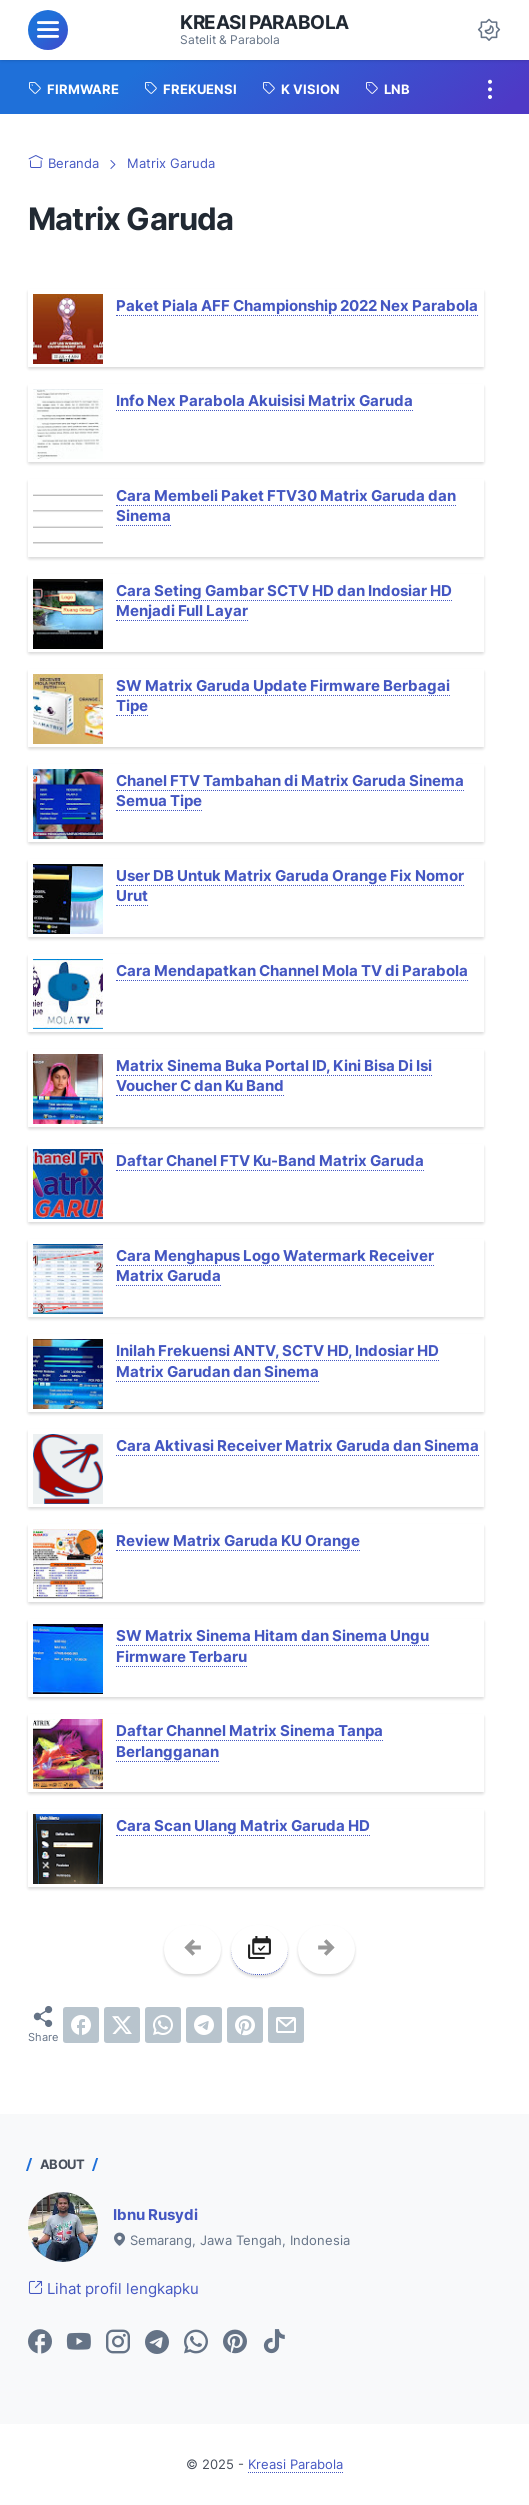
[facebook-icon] (40, 2343)
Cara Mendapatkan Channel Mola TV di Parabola (292, 970)
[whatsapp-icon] (196, 2343)
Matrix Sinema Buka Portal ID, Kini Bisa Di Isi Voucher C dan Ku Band (274, 1075)
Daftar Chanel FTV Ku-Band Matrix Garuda (270, 1160)
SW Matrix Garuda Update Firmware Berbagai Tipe (283, 695)
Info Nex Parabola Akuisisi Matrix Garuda (264, 400)
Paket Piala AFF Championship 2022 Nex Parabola (297, 305)
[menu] (48, 30)
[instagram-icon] (118, 2343)
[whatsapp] (163, 2025)
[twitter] (122, 2025)
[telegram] (204, 2025)
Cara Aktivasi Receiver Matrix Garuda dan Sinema (297, 1445)
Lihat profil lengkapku (113, 2288)
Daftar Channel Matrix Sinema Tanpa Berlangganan (249, 1740)
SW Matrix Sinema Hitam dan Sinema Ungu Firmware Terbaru (272, 1645)
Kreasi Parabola (264, 22)
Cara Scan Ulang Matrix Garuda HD (243, 1825)
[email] (286, 2025)
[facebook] (81, 2025)
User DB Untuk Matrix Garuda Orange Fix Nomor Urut (290, 885)
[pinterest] (245, 2025)
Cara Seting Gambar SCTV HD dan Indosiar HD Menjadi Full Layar (284, 600)
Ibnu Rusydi (155, 2214)
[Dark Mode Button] (489, 30)
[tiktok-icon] (274, 2343)
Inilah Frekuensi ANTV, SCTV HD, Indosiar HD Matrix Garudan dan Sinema (277, 1360)
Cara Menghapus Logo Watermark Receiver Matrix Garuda (275, 1265)
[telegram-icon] (157, 2343)
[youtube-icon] (79, 2343)
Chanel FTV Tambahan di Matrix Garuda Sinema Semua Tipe (290, 790)
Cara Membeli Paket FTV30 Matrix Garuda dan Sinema (286, 505)
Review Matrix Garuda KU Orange (238, 1540)
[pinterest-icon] (235, 2343)
